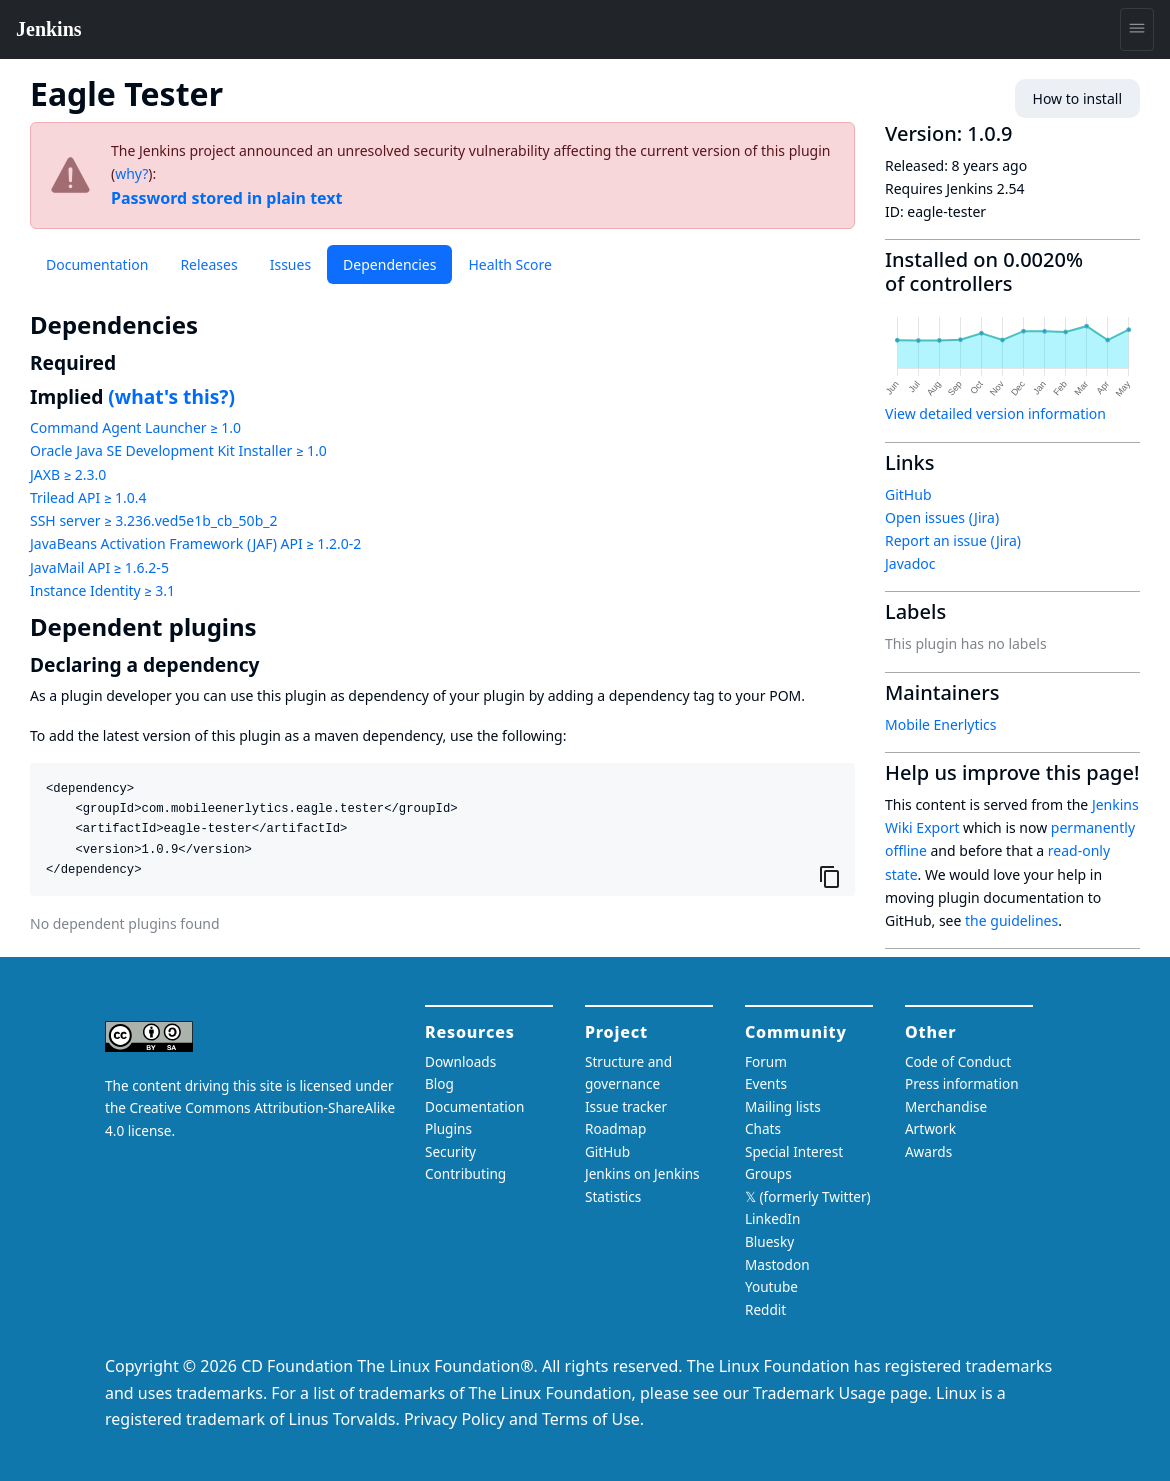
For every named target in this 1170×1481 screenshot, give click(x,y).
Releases (208, 264)
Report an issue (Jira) (953, 540)
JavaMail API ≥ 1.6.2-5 (99, 567)
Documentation (97, 264)
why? (131, 173)
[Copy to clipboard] (830, 877)
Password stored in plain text (227, 198)
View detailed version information (995, 413)
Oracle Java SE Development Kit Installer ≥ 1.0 (178, 450)
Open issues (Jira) (942, 517)
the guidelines (1011, 920)
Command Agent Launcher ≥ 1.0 (135, 427)
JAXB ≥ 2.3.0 (68, 474)
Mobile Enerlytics (941, 724)
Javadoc (910, 563)
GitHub (908, 494)
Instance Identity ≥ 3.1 (102, 590)
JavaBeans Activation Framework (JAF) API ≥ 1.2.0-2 (195, 543)
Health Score (509, 264)
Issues (290, 264)
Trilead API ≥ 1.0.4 (88, 497)
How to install (1077, 98)
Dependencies (389, 264)
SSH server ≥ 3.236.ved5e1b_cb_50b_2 (153, 520)
